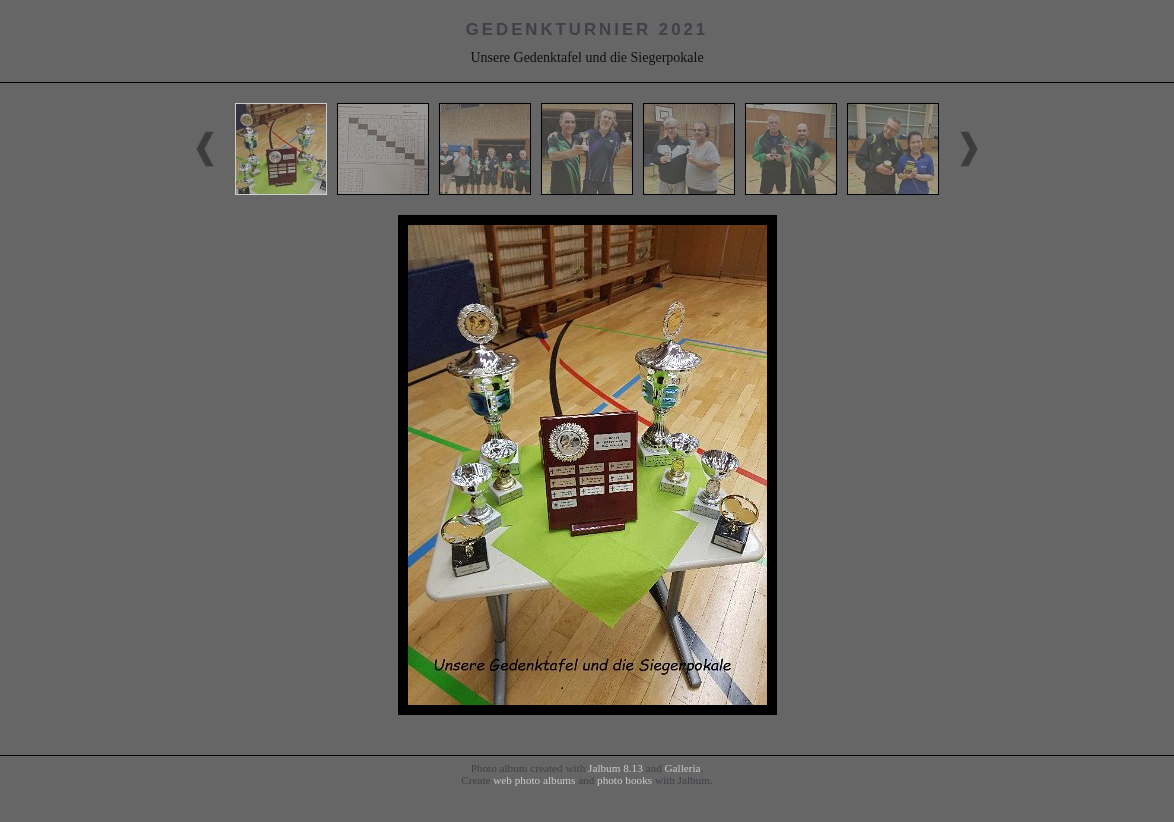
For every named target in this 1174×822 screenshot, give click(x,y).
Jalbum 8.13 (615, 768)
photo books (624, 780)
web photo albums (534, 780)
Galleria (683, 768)
